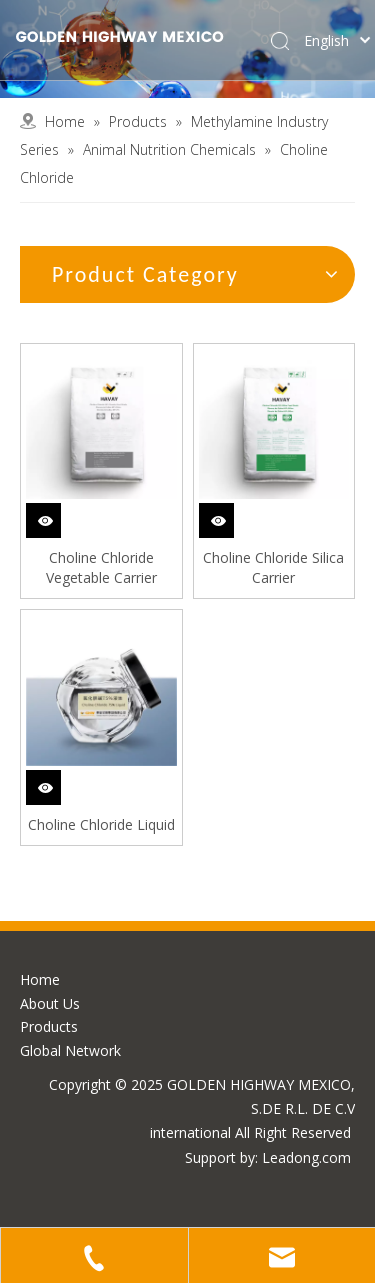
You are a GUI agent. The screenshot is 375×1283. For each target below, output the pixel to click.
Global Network (70, 1050)
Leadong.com (306, 1157)
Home (40, 979)
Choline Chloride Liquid (101, 824)
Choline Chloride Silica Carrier (273, 567)
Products (49, 1026)
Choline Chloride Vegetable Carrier (101, 567)
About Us (50, 1003)
